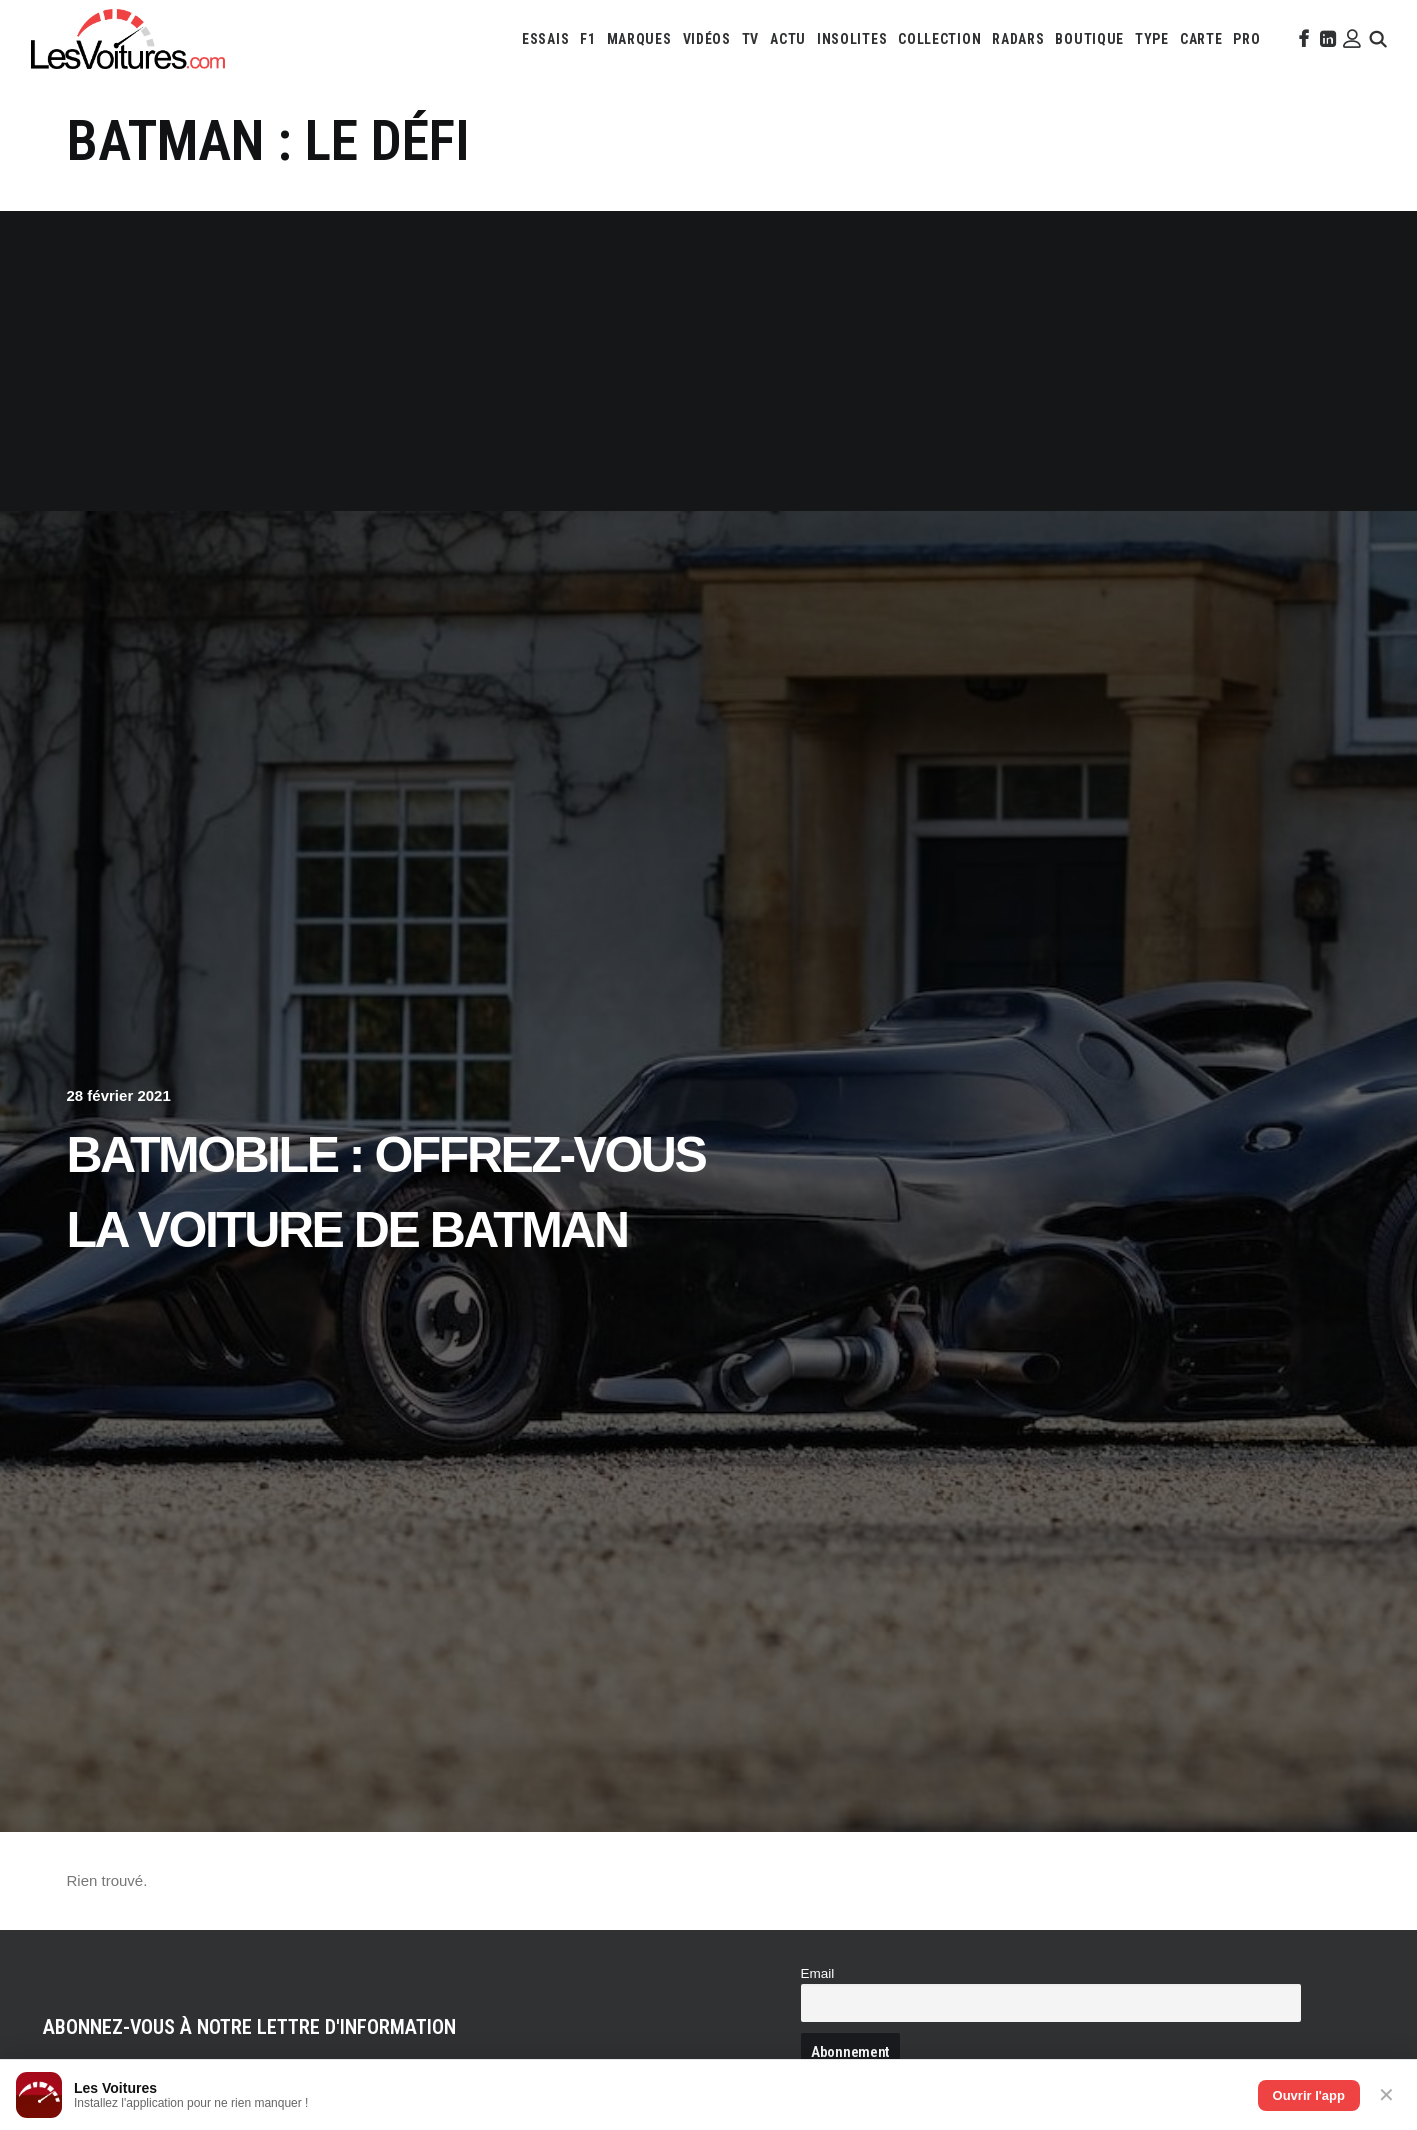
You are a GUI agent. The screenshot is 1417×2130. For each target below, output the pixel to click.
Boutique (1089, 39)
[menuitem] (545, 39)
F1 (587, 39)
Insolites (852, 39)
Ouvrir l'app (1309, 2095)
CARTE (1201, 39)
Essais (545, 39)
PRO (1246, 39)
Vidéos (707, 39)
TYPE (1152, 39)
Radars (1018, 39)
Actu (788, 39)
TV (750, 39)
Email (818, 1973)
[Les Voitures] (128, 39)
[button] (1302, 39)
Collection (939, 39)
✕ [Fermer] (1386, 2095)
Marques (639, 39)
